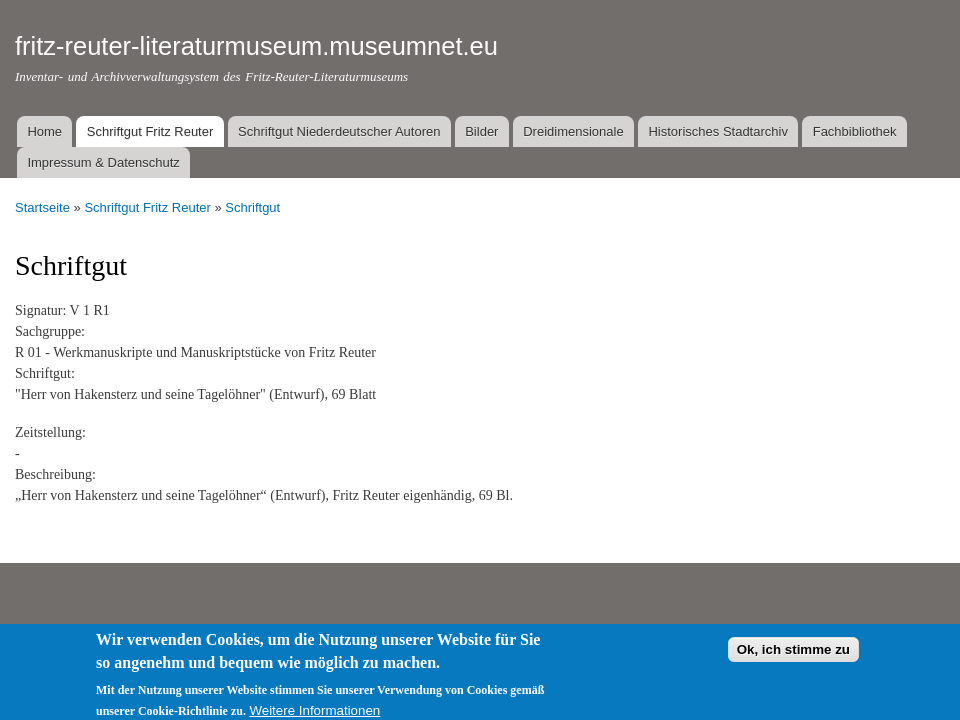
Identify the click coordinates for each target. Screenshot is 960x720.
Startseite (42, 207)
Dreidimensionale (573, 131)
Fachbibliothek (855, 131)
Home (44, 131)
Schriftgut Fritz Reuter (150, 131)
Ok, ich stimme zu (793, 658)
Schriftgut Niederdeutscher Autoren (339, 131)
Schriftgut (252, 207)
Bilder (481, 131)
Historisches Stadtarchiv (717, 131)
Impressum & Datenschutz (103, 162)
